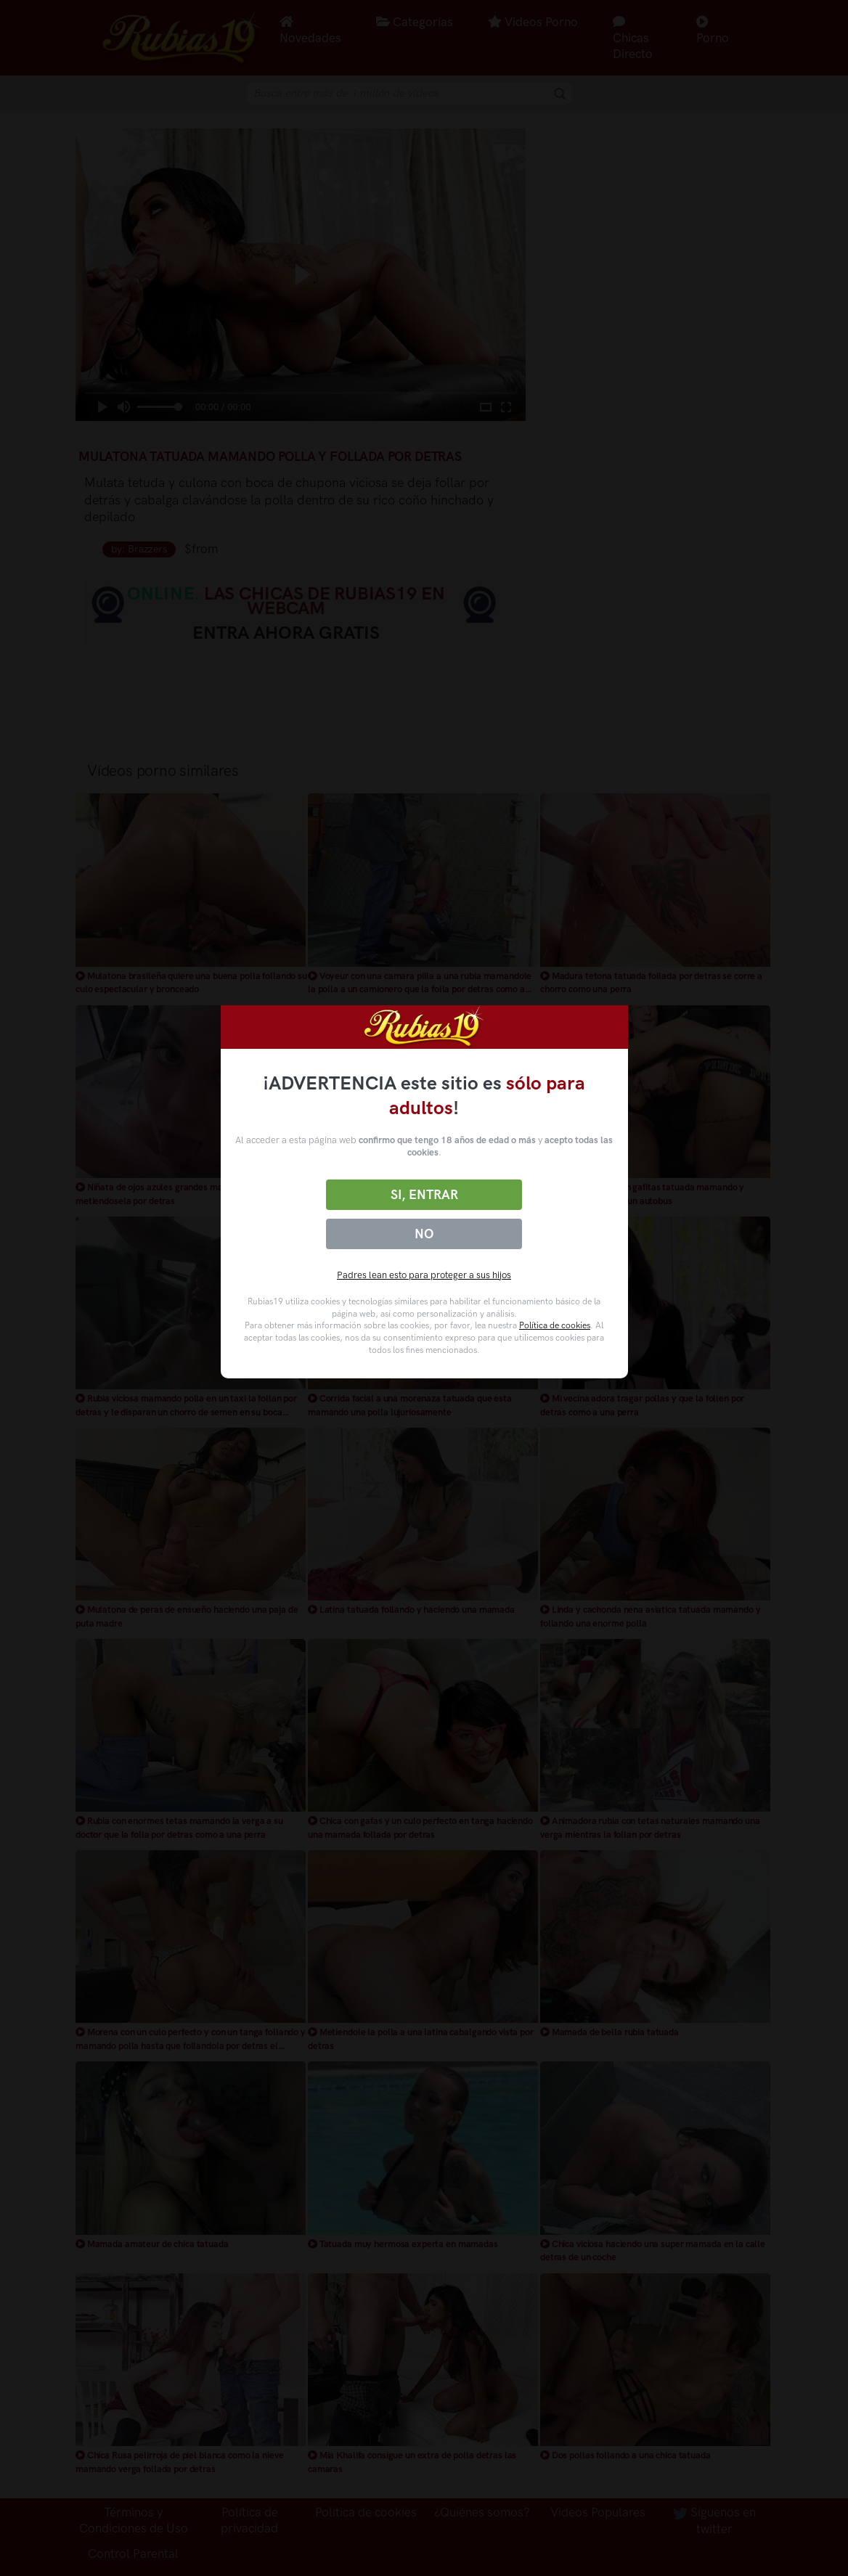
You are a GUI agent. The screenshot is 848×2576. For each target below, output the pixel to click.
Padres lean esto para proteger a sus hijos (424, 1274)
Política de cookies (554, 1325)
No (424, 1234)
